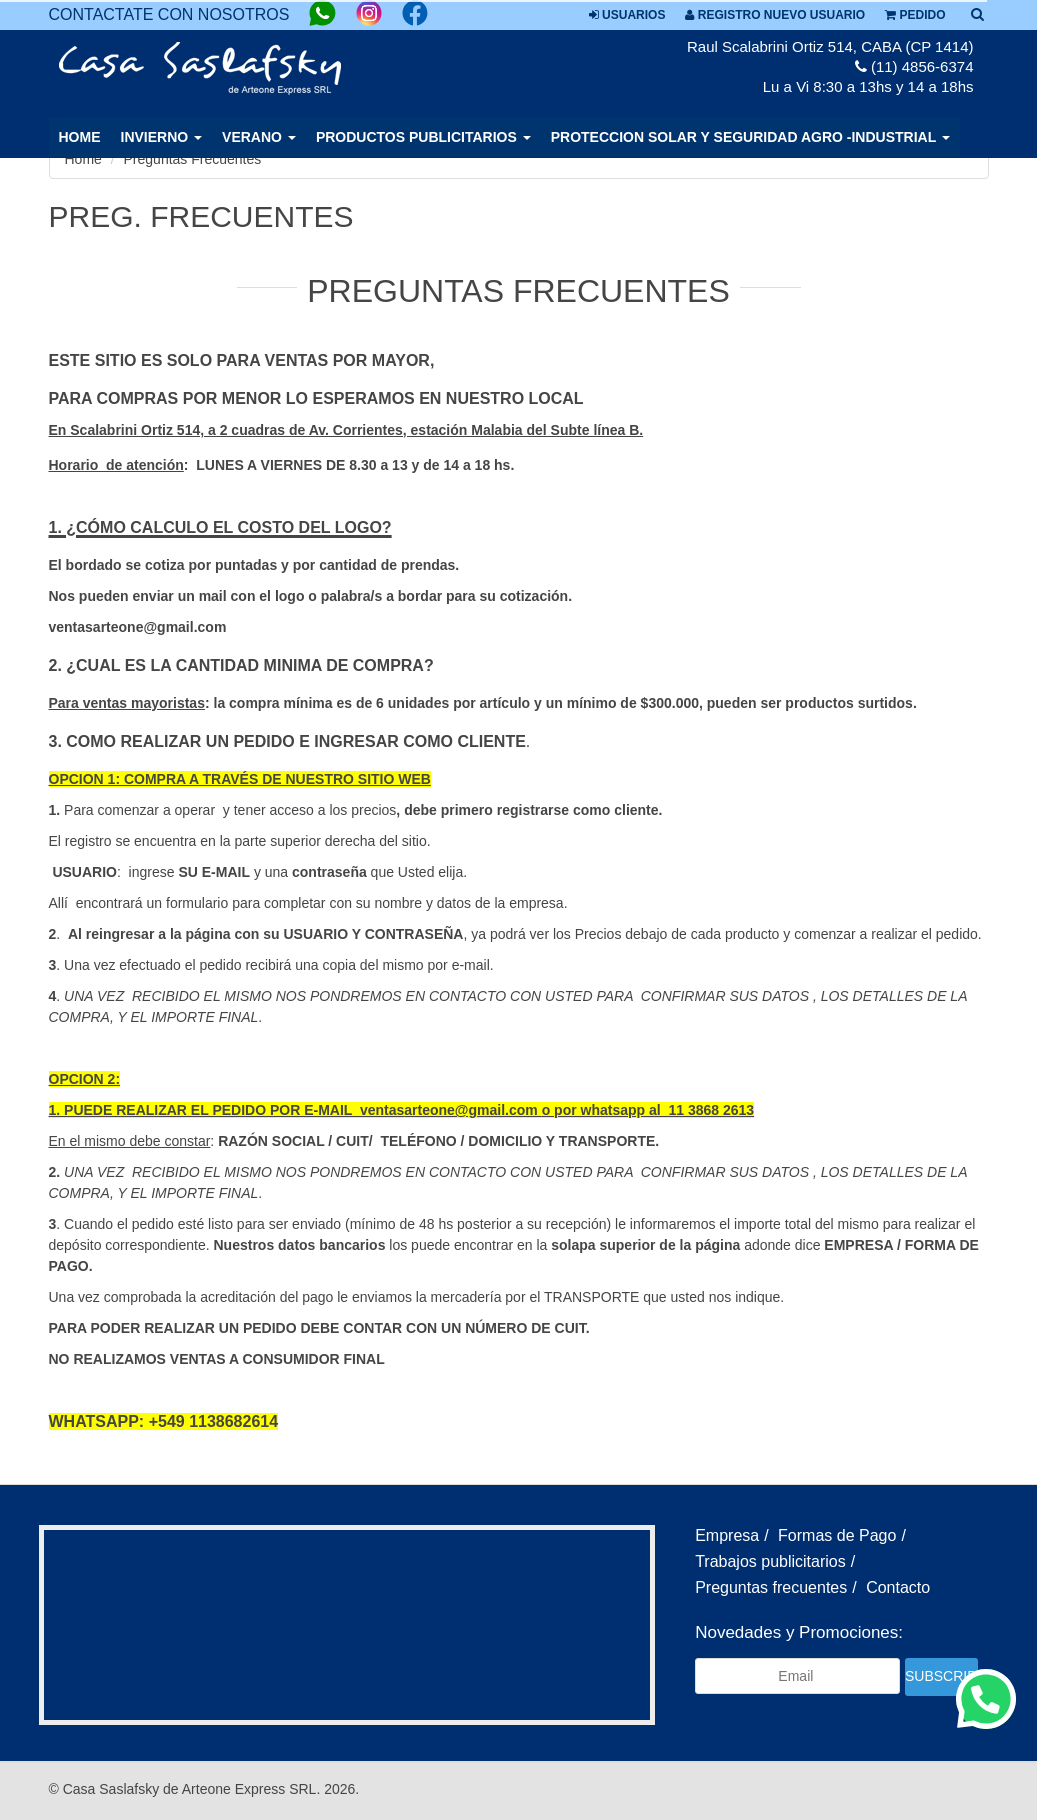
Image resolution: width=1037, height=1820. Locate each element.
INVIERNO (162, 137)
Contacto (898, 1587)
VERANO (259, 137)
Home (80, 137)
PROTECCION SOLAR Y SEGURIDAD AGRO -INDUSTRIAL (750, 137)
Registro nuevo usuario (775, 15)
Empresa (727, 1535)
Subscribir (941, 1676)
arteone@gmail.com (472, 1110)
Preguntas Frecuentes (193, 159)
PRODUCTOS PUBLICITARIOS (423, 137)
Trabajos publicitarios (770, 1561)
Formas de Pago (837, 1535)
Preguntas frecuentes (771, 1587)
